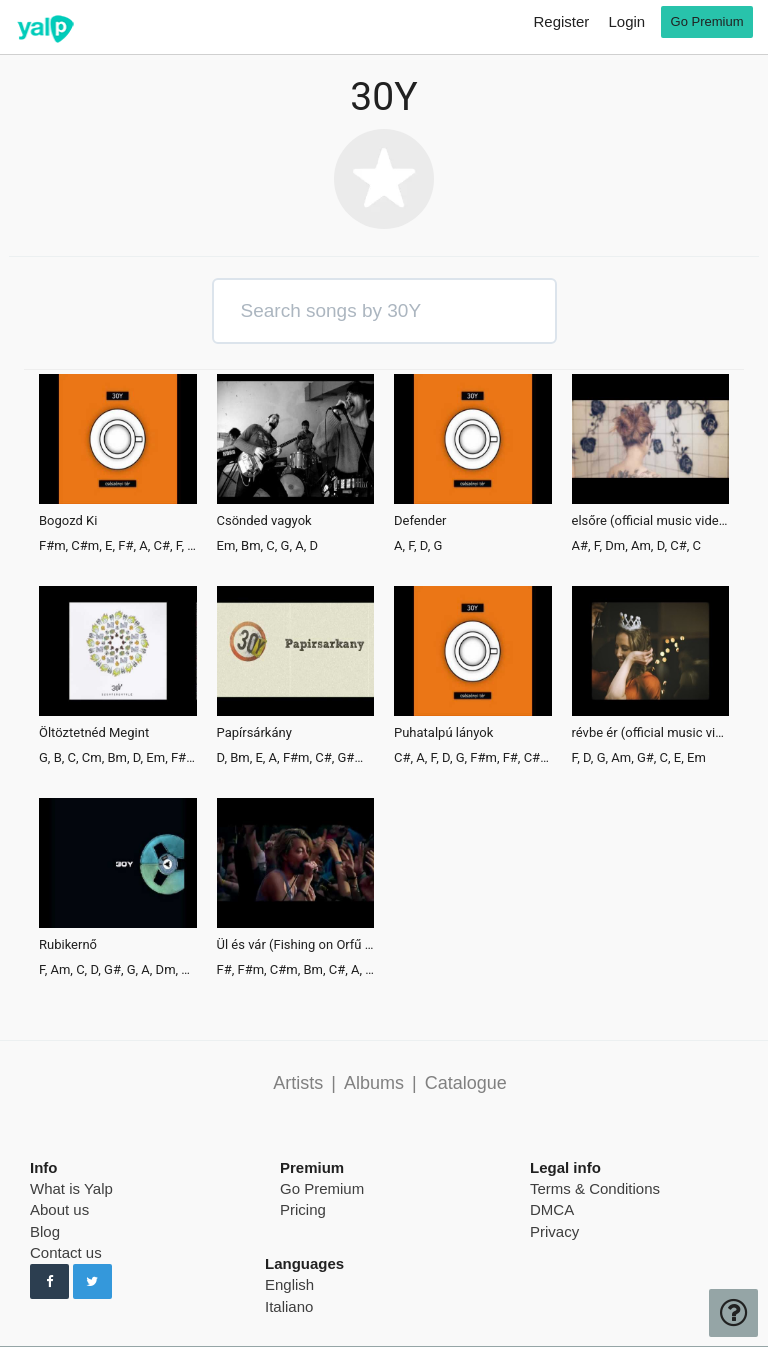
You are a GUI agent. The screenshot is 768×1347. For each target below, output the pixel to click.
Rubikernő (68, 945)
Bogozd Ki (68, 521)
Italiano (289, 1306)
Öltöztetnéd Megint (94, 733)
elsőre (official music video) (651, 521)
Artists (298, 1083)
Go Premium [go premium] (707, 21)
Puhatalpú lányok (443, 733)
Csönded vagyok (264, 521)
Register (561, 21)
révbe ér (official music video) (651, 733)
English (289, 1284)
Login (626, 21)
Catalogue (466, 1083)
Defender (420, 521)
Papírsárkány (254, 733)
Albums (374, 1083)
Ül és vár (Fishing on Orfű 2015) (296, 945)
